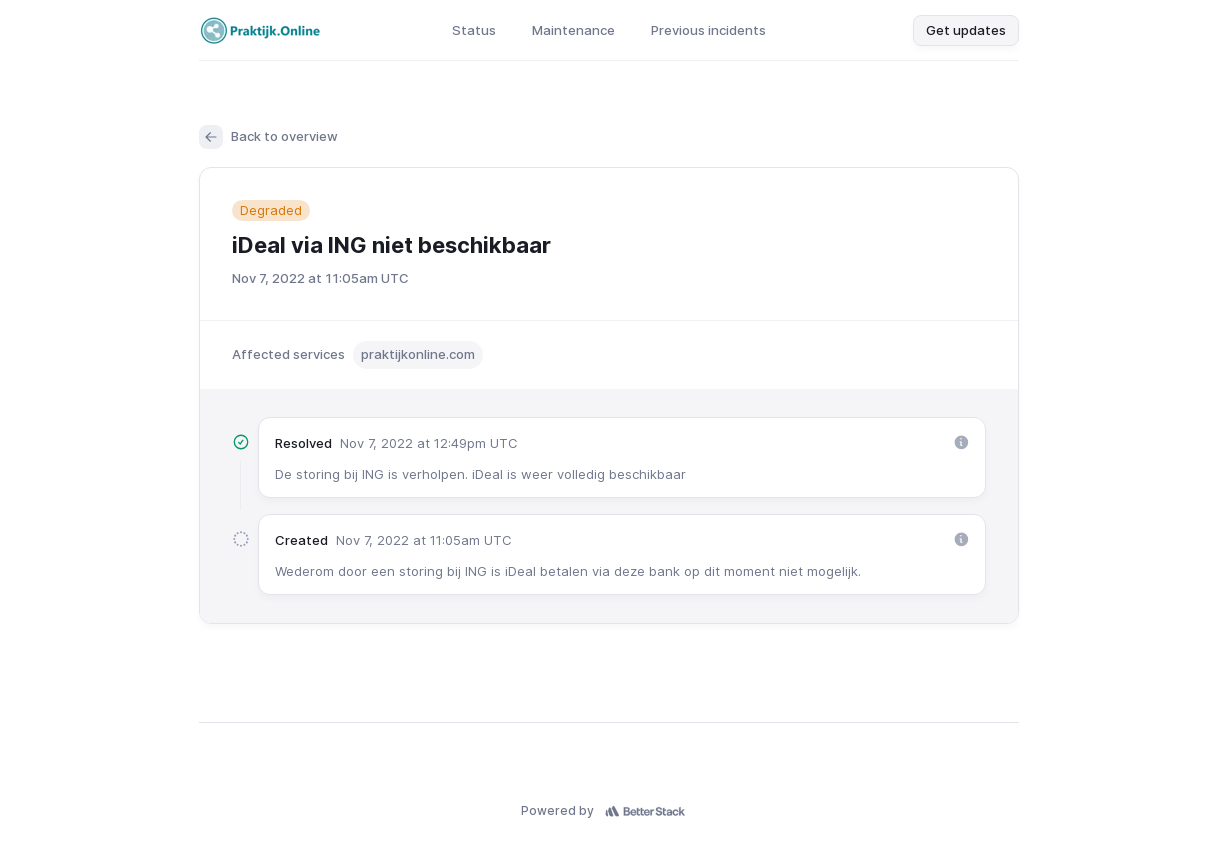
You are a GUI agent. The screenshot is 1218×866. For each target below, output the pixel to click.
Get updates (966, 30)
